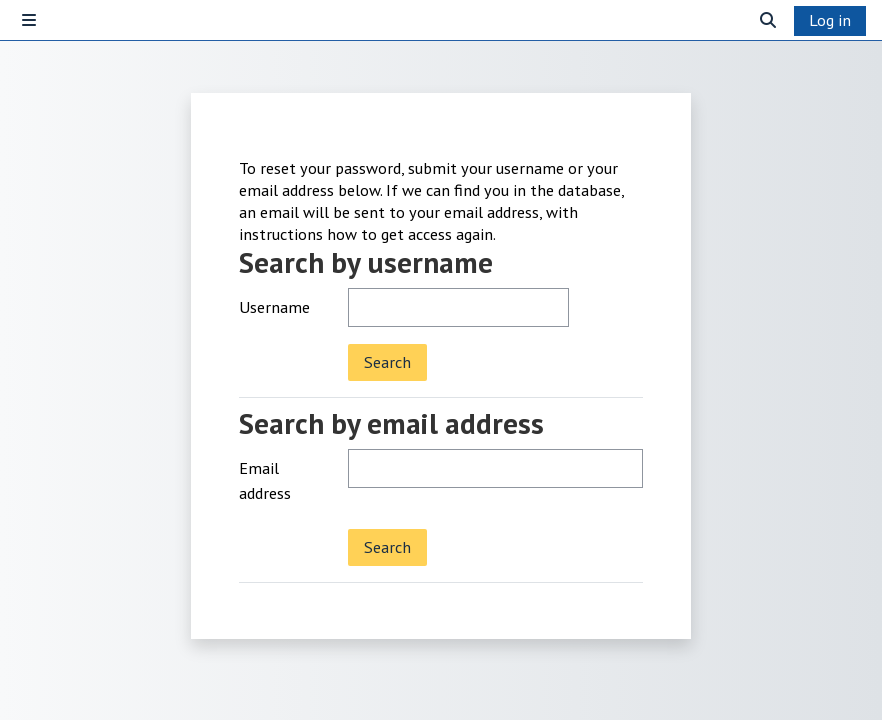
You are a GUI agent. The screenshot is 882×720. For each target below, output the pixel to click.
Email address (265, 480)
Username (274, 307)
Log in (830, 20)
